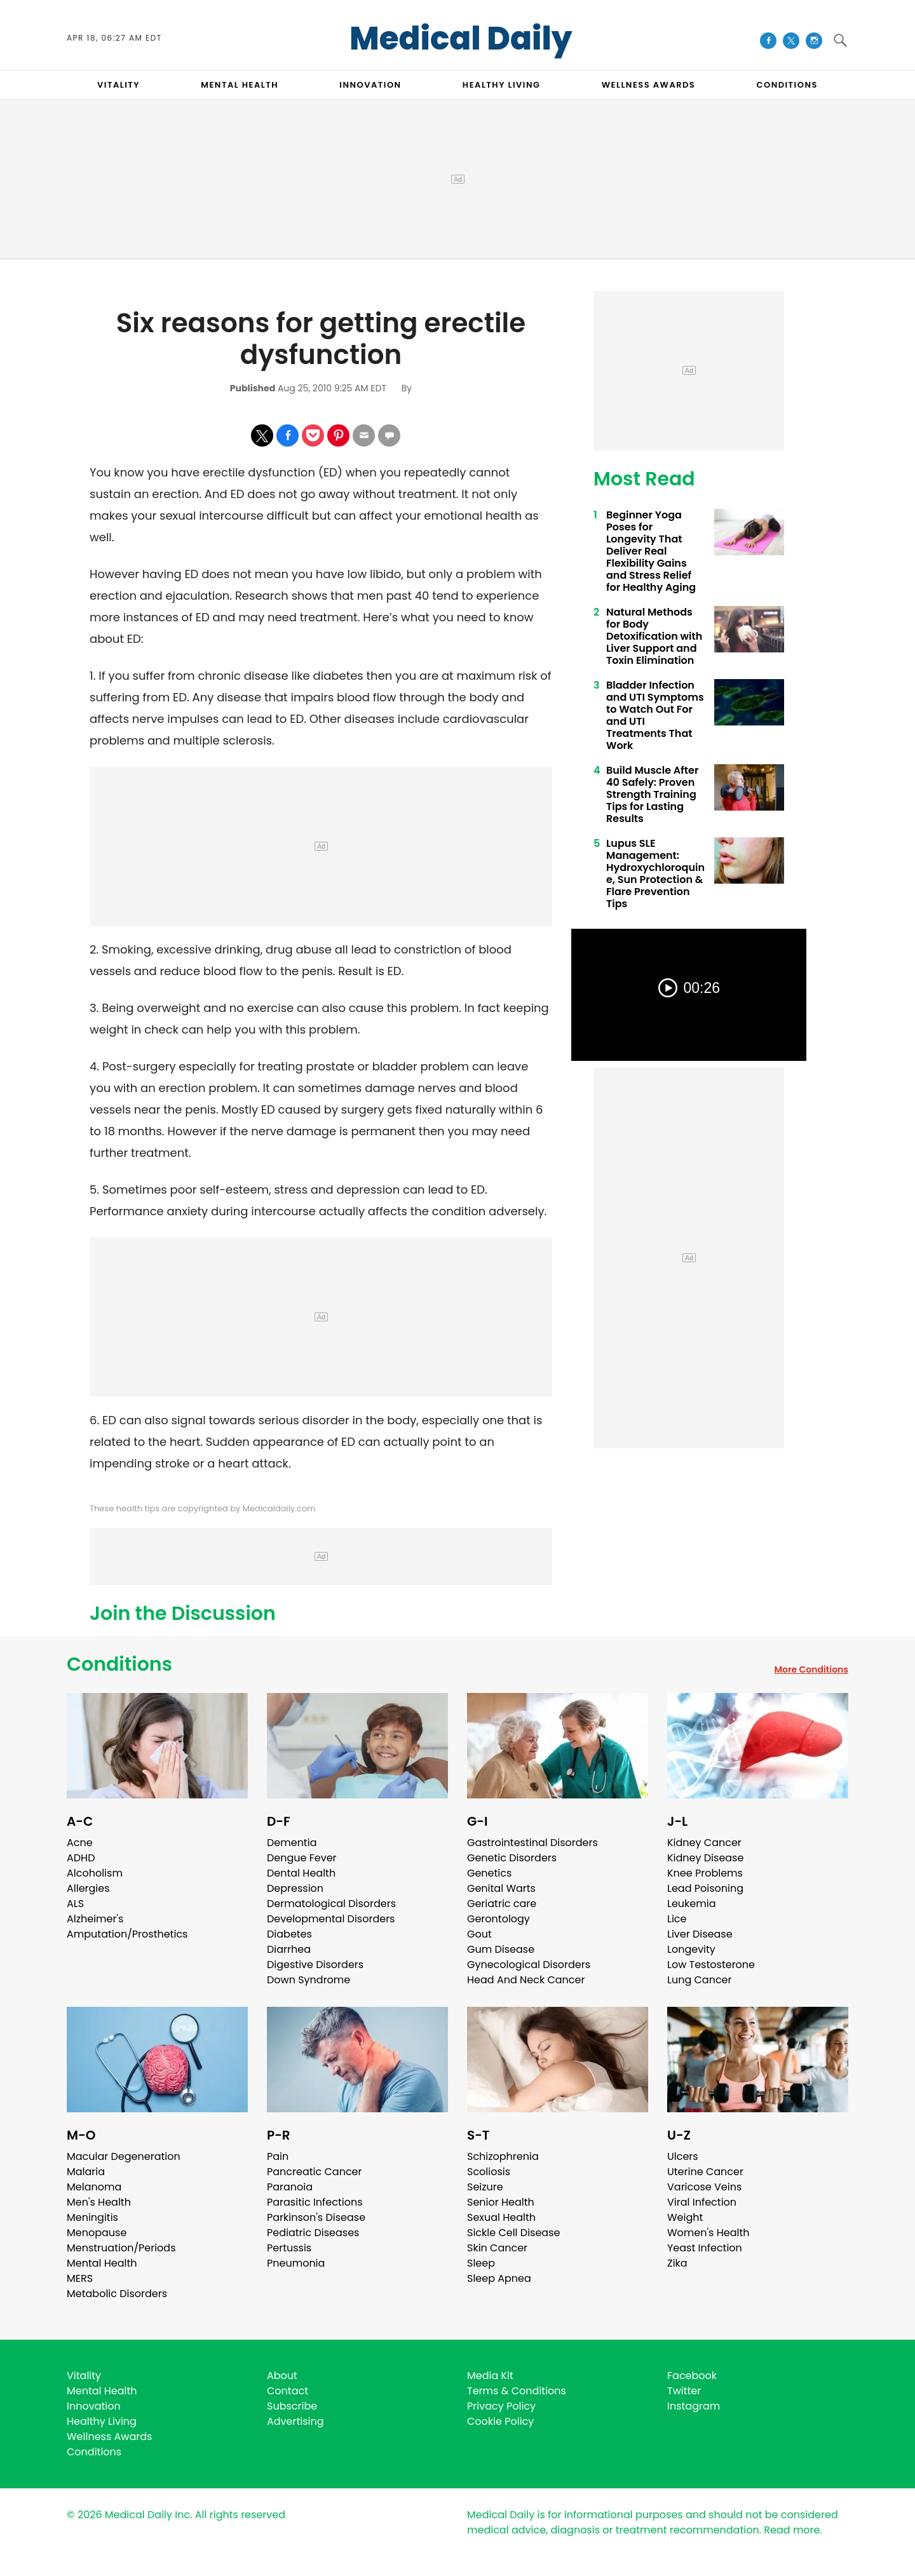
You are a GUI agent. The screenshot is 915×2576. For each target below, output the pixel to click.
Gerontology (498, 1919)
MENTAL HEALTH (239, 85)
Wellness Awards (649, 85)
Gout (479, 1934)
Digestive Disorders (315, 1964)
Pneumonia (296, 2263)
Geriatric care (501, 1903)
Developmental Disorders (331, 1919)
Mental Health (102, 2263)
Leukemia (691, 1903)
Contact (287, 2391)
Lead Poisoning (705, 1888)
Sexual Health (501, 2217)
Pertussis (289, 2248)
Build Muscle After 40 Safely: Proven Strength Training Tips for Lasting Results (652, 794)
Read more (792, 2530)
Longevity (691, 1949)
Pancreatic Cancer (314, 2171)
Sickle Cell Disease (513, 2232)
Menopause (96, 2232)
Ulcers (682, 2156)
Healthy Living (102, 2421)
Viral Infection (701, 2202)
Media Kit (490, 2375)
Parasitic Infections (315, 2202)
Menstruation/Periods (121, 2248)
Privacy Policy (501, 2406)
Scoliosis (488, 2171)
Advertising (295, 2421)
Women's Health (708, 2232)
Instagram (693, 2406)
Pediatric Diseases (313, 2232)
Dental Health (301, 1873)
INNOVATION (370, 85)
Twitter (684, 2391)
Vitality (84, 2375)
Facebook (692, 2375)
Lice (676, 1919)
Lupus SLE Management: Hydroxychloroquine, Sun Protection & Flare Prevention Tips (655, 873)
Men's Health (99, 2202)
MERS (80, 2278)
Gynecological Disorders (528, 1964)
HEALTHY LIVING (502, 85)
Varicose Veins (704, 2187)
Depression (295, 1888)
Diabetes (289, 1934)
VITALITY (118, 85)
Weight (685, 2217)
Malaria (86, 2171)
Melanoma (94, 2187)
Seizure (485, 2187)
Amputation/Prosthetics (127, 1934)
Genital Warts (501, 1888)
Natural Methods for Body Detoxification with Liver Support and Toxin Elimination (654, 636)
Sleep (481, 2263)
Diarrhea (289, 1949)
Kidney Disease (705, 1858)
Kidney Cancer (704, 1842)
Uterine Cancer (705, 2171)
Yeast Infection (704, 2248)
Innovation (94, 2406)
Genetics (489, 1873)
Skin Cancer (497, 2248)
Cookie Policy (500, 2421)
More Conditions (811, 1669)
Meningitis (92, 2217)
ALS (75, 1903)
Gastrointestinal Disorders (532, 1842)
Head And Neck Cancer (526, 1979)
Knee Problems (705, 1873)
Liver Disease (700, 1934)
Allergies (88, 1888)
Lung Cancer (699, 1979)
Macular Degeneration (123, 2156)
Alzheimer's (95, 1919)
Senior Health (500, 2202)
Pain (277, 2156)
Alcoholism (95, 1873)
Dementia (291, 1842)
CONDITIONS (786, 85)
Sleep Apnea (499, 2278)
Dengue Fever (302, 1858)
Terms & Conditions (516, 2391)
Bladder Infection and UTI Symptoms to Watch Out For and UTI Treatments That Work (655, 715)
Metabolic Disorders (117, 2293)
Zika (677, 2263)
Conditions (119, 1664)
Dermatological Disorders (331, 1903)
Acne (80, 1842)
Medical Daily (461, 39)
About (282, 2375)
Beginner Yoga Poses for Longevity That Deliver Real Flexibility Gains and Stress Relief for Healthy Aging (651, 551)
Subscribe (292, 2406)
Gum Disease (500, 1949)
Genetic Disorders (512, 1858)
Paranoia (290, 2187)
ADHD (81, 1858)
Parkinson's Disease (316, 2217)
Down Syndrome (308, 1979)
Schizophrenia (503, 2156)
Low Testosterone (711, 1964)
